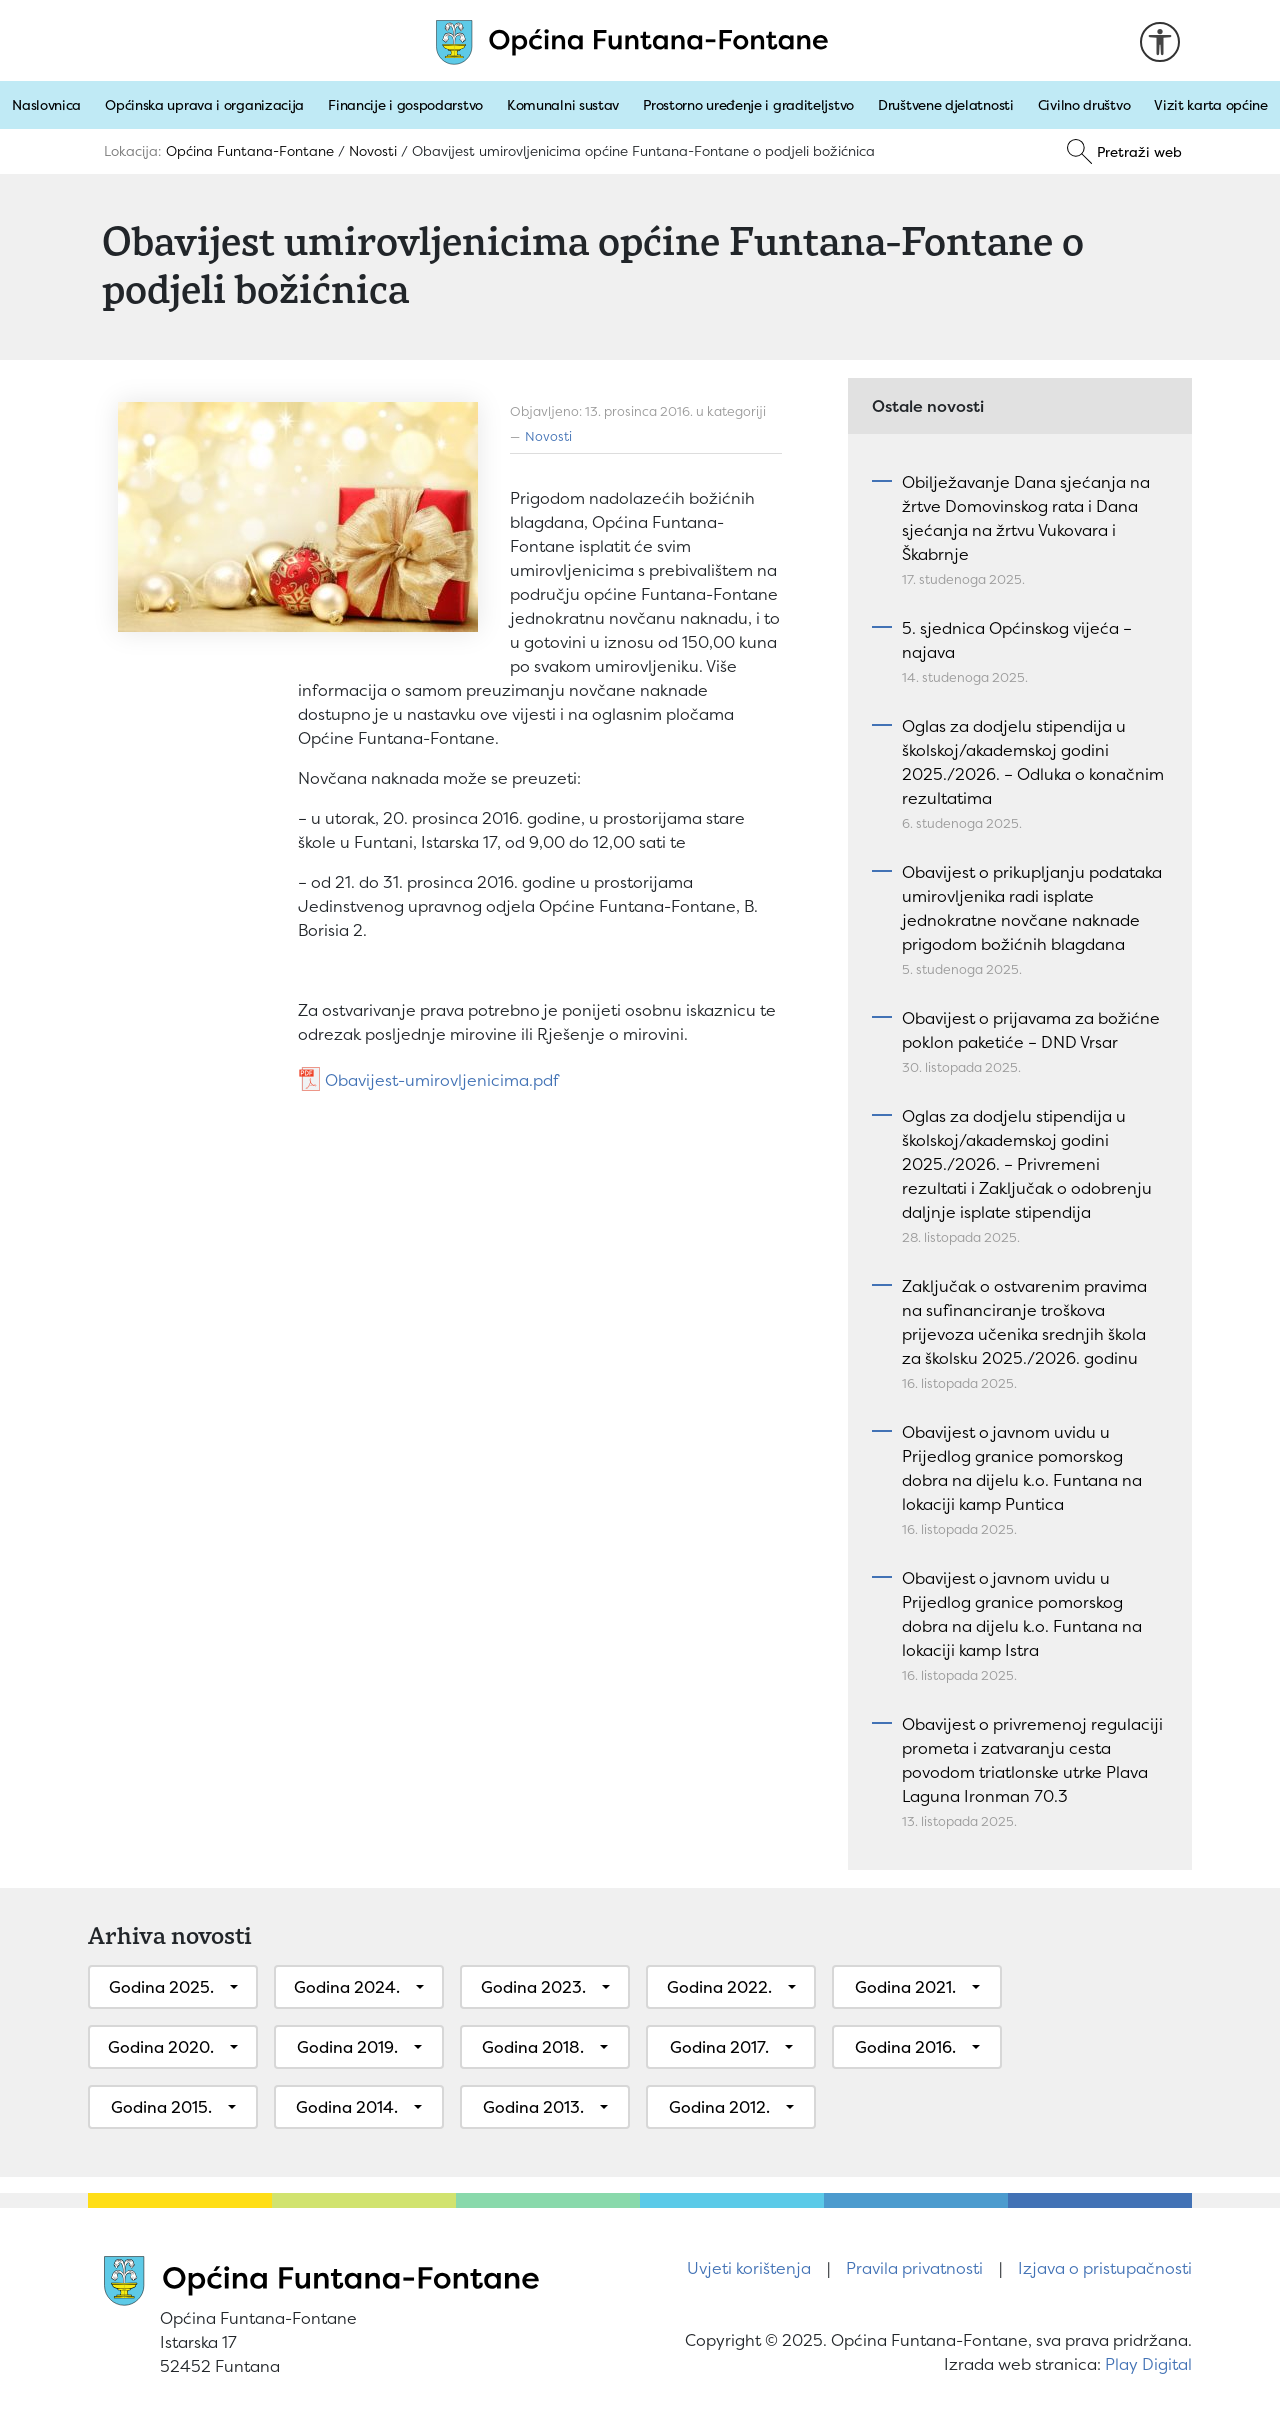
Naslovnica (46, 105)
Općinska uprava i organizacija (204, 105)
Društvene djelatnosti (946, 105)
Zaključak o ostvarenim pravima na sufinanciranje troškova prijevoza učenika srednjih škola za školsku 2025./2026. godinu (1024, 1322)
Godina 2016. (905, 2047)
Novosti (548, 436)
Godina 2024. (347, 1987)
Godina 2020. (161, 2047)
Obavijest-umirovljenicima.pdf (442, 1080)
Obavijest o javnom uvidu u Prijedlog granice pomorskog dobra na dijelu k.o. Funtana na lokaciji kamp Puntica (1022, 1468)
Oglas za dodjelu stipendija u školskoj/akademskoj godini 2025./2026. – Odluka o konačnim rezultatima (1033, 762)
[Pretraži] (1124, 152)
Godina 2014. (347, 2107)
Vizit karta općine (1211, 105)
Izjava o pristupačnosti (1105, 2268)
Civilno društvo (1084, 105)
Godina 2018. (533, 2047)
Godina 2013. (533, 2107)
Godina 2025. (161, 1987)
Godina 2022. (719, 1987)
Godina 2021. (905, 1987)
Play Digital (1148, 2364)
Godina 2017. (719, 2047)
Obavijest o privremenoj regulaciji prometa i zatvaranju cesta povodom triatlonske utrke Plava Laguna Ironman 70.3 (1032, 1760)
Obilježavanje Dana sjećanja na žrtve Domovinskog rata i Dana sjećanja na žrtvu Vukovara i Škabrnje (1026, 518)
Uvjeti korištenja (749, 2268)
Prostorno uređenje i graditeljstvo (748, 105)
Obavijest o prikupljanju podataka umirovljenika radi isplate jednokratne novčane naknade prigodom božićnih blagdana (1032, 908)
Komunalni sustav (563, 105)
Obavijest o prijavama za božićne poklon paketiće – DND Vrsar (1031, 1030)
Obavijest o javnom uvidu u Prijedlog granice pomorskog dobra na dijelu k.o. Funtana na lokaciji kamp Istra (1022, 1614)
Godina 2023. (533, 1987)
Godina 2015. (161, 2107)
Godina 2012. (719, 2107)
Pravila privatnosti (914, 2268)
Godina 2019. (347, 2047)
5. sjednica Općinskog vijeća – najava (1017, 640)
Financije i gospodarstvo (405, 105)
